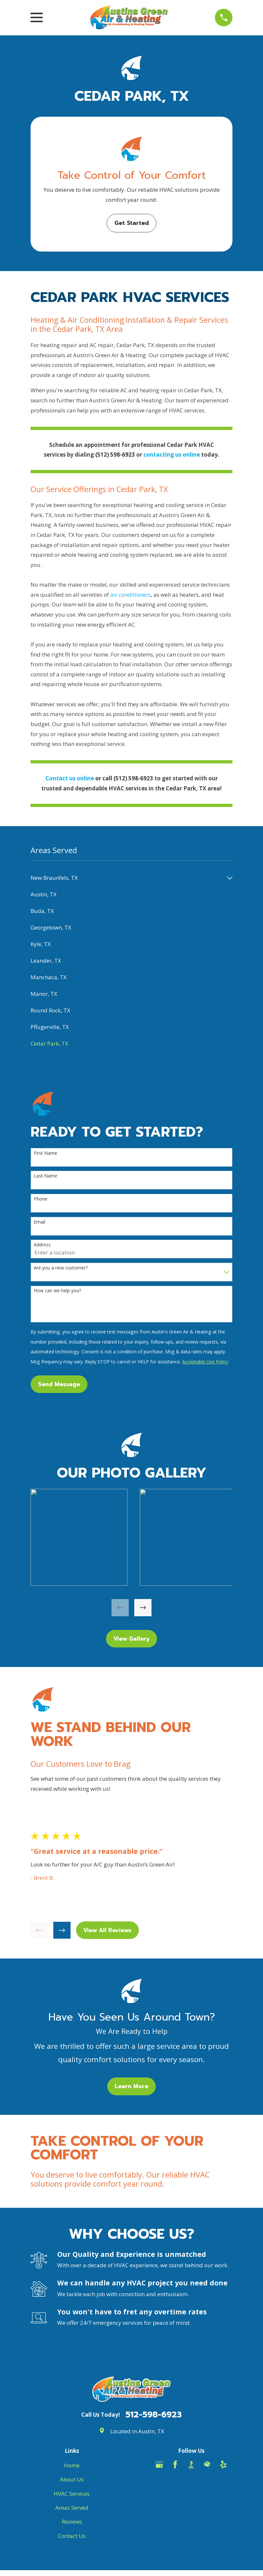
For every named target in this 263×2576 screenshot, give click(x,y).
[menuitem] (127, 878)
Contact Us (71, 2536)
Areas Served (71, 2507)
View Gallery (131, 1638)
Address (42, 1245)
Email (39, 1222)
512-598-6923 (153, 2415)
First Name (45, 1153)
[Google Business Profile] (159, 2464)
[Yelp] (223, 2464)
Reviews (72, 2521)
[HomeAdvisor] (207, 2464)
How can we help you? (57, 1291)
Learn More (131, 2086)
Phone (40, 1199)
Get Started (131, 223)
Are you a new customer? (60, 1268)
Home (72, 2465)
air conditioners (130, 594)
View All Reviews (107, 1930)
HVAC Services (72, 2493)
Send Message (59, 1384)
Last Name (45, 1176)
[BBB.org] (191, 2464)
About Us (72, 2479)
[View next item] (142, 1607)
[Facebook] (175, 2464)
